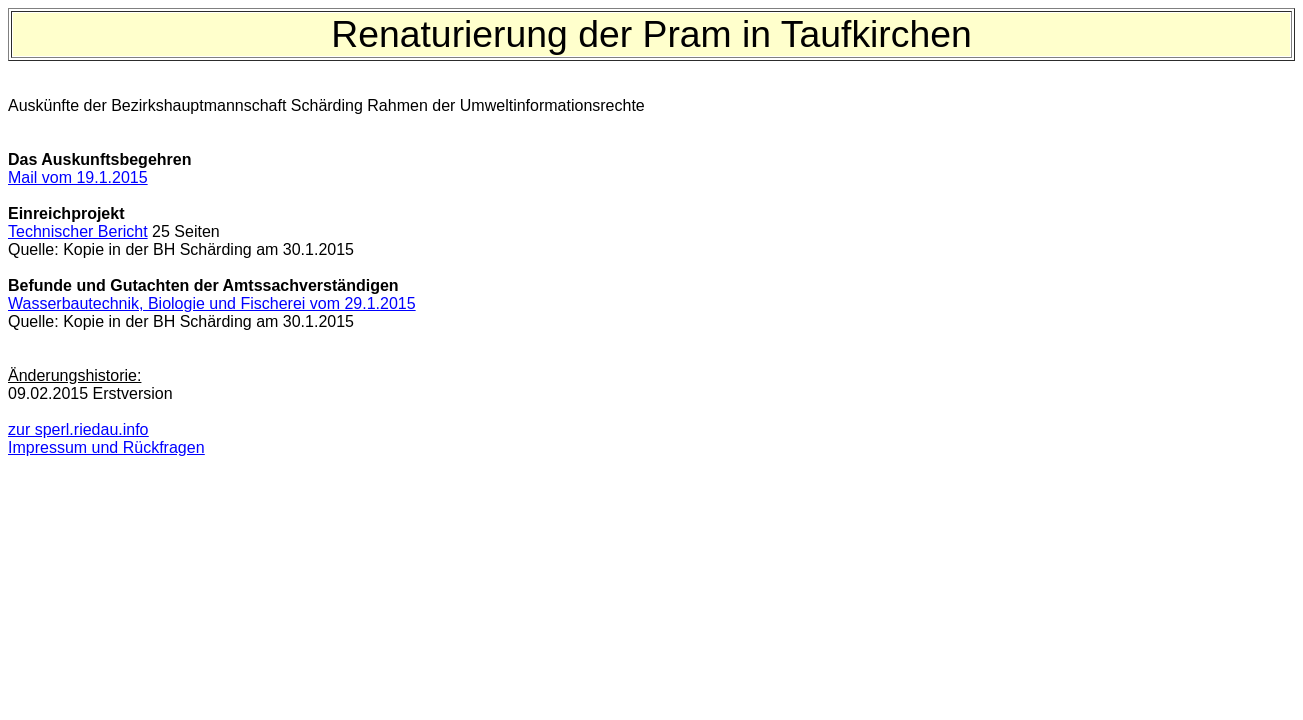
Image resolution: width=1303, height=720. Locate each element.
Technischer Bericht (78, 231)
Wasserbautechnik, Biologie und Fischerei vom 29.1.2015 (212, 303)
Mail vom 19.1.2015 (78, 177)
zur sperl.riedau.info (78, 429)
